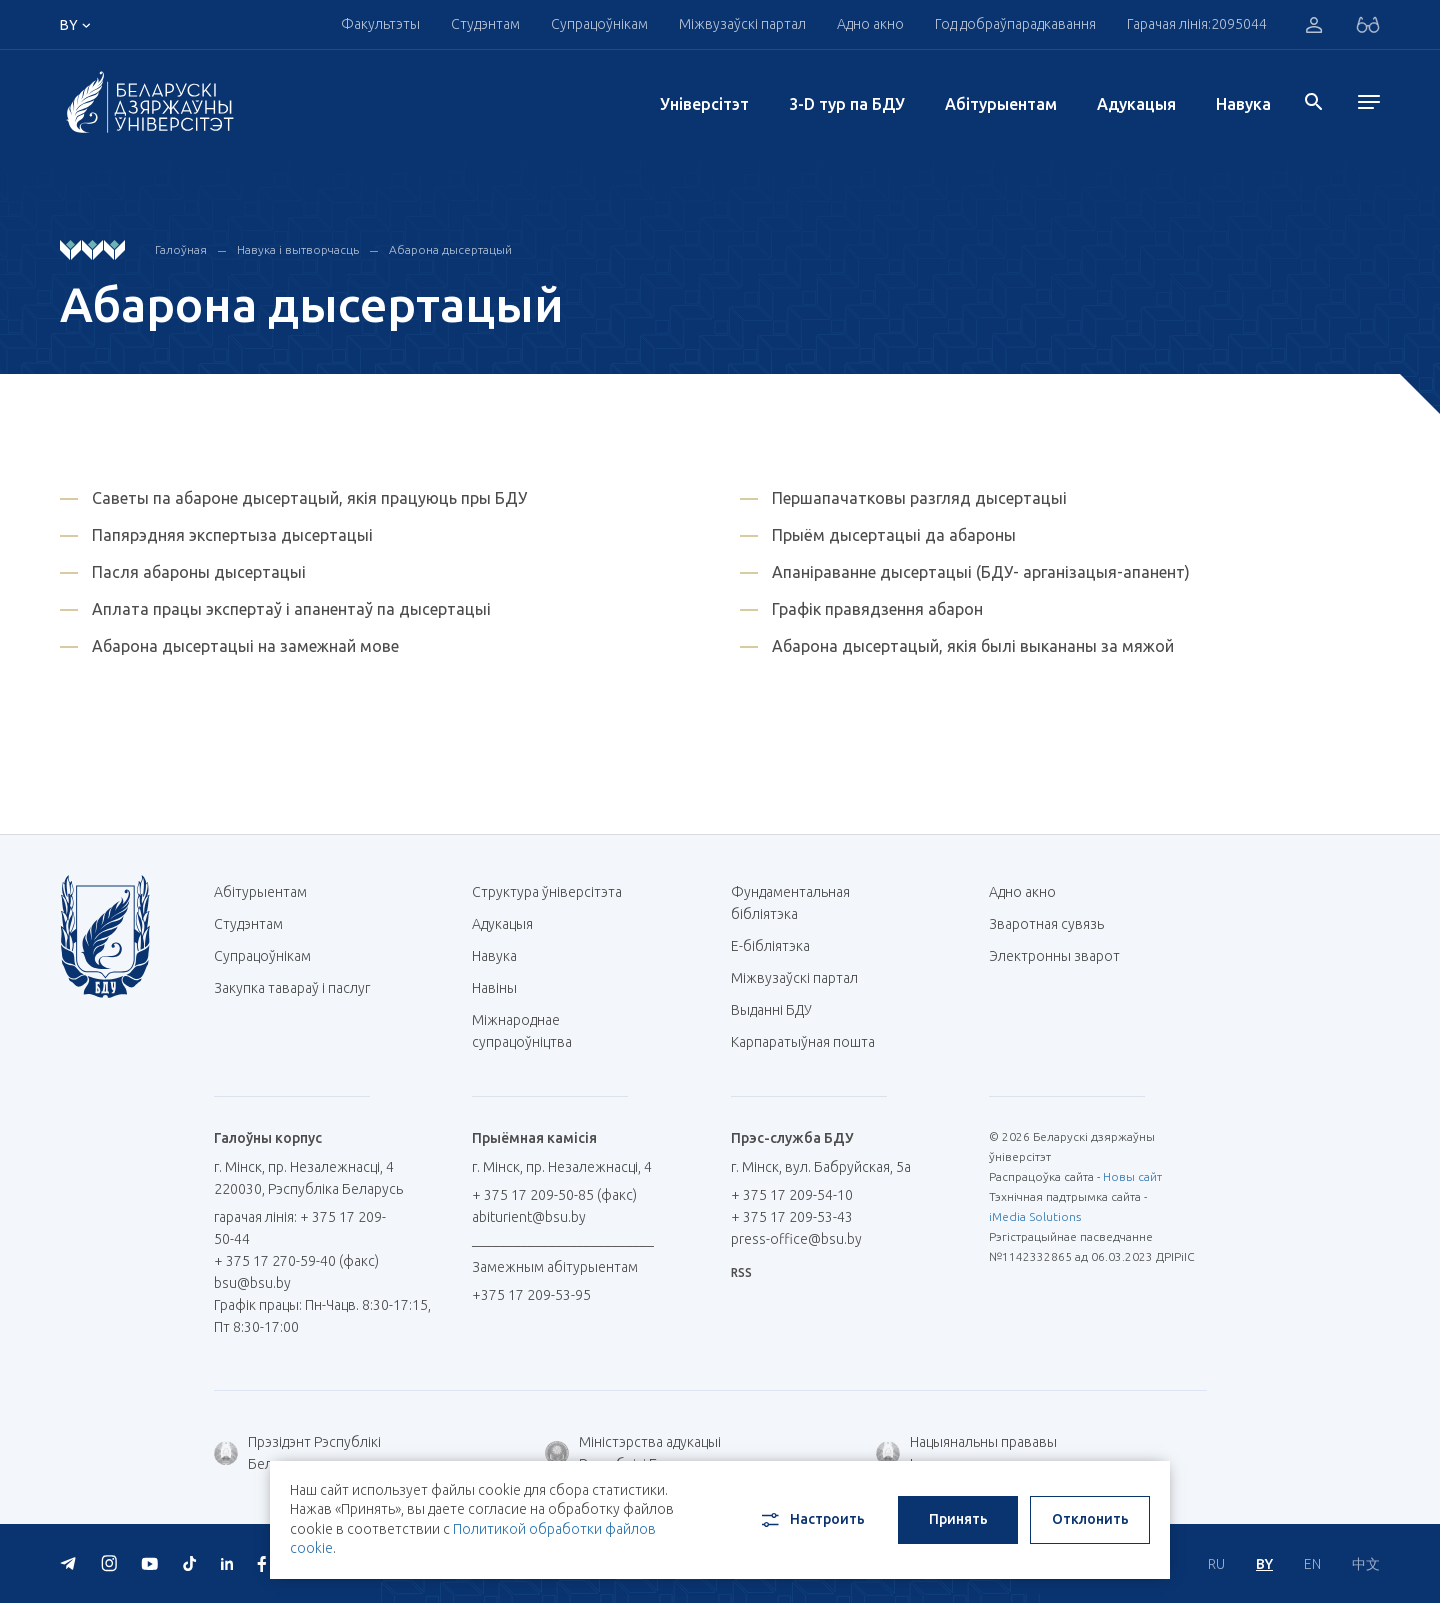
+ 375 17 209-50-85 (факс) (554, 1195)
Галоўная (181, 249)
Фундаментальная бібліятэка (790, 903)
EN (1312, 1564)
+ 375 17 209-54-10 (792, 1195)
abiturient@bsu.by (529, 1217)
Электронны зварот (1054, 956)
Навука (1243, 104)
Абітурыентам (1001, 104)
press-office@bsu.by (796, 1239)
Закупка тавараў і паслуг (292, 988)
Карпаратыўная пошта (810, 1042)
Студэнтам (485, 24)
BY (1264, 1564)
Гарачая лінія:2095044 (1197, 24)
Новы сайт (1132, 1176)
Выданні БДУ (771, 1010)
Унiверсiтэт (704, 104)
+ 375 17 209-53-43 (792, 1217)
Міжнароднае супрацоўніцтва (532, 1031)
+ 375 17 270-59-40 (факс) (296, 1261)
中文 (1366, 1564)
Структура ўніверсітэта (547, 892)
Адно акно (870, 24)
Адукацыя (1136, 104)
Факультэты (380, 24)
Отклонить (1090, 1519)
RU (1216, 1564)
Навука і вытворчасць (298, 249)
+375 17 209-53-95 (531, 1295)
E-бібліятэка (778, 946)
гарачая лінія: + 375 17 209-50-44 (300, 1228)
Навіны (494, 988)
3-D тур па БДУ (847, 104)
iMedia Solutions (1035, 1216)
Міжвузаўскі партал (742, 24)
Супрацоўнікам (599, 24)
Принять (958, 1519)
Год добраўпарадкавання (1015, 24)
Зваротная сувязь (1046, 924)
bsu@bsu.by (252, 1283)
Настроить (811, 1520)
